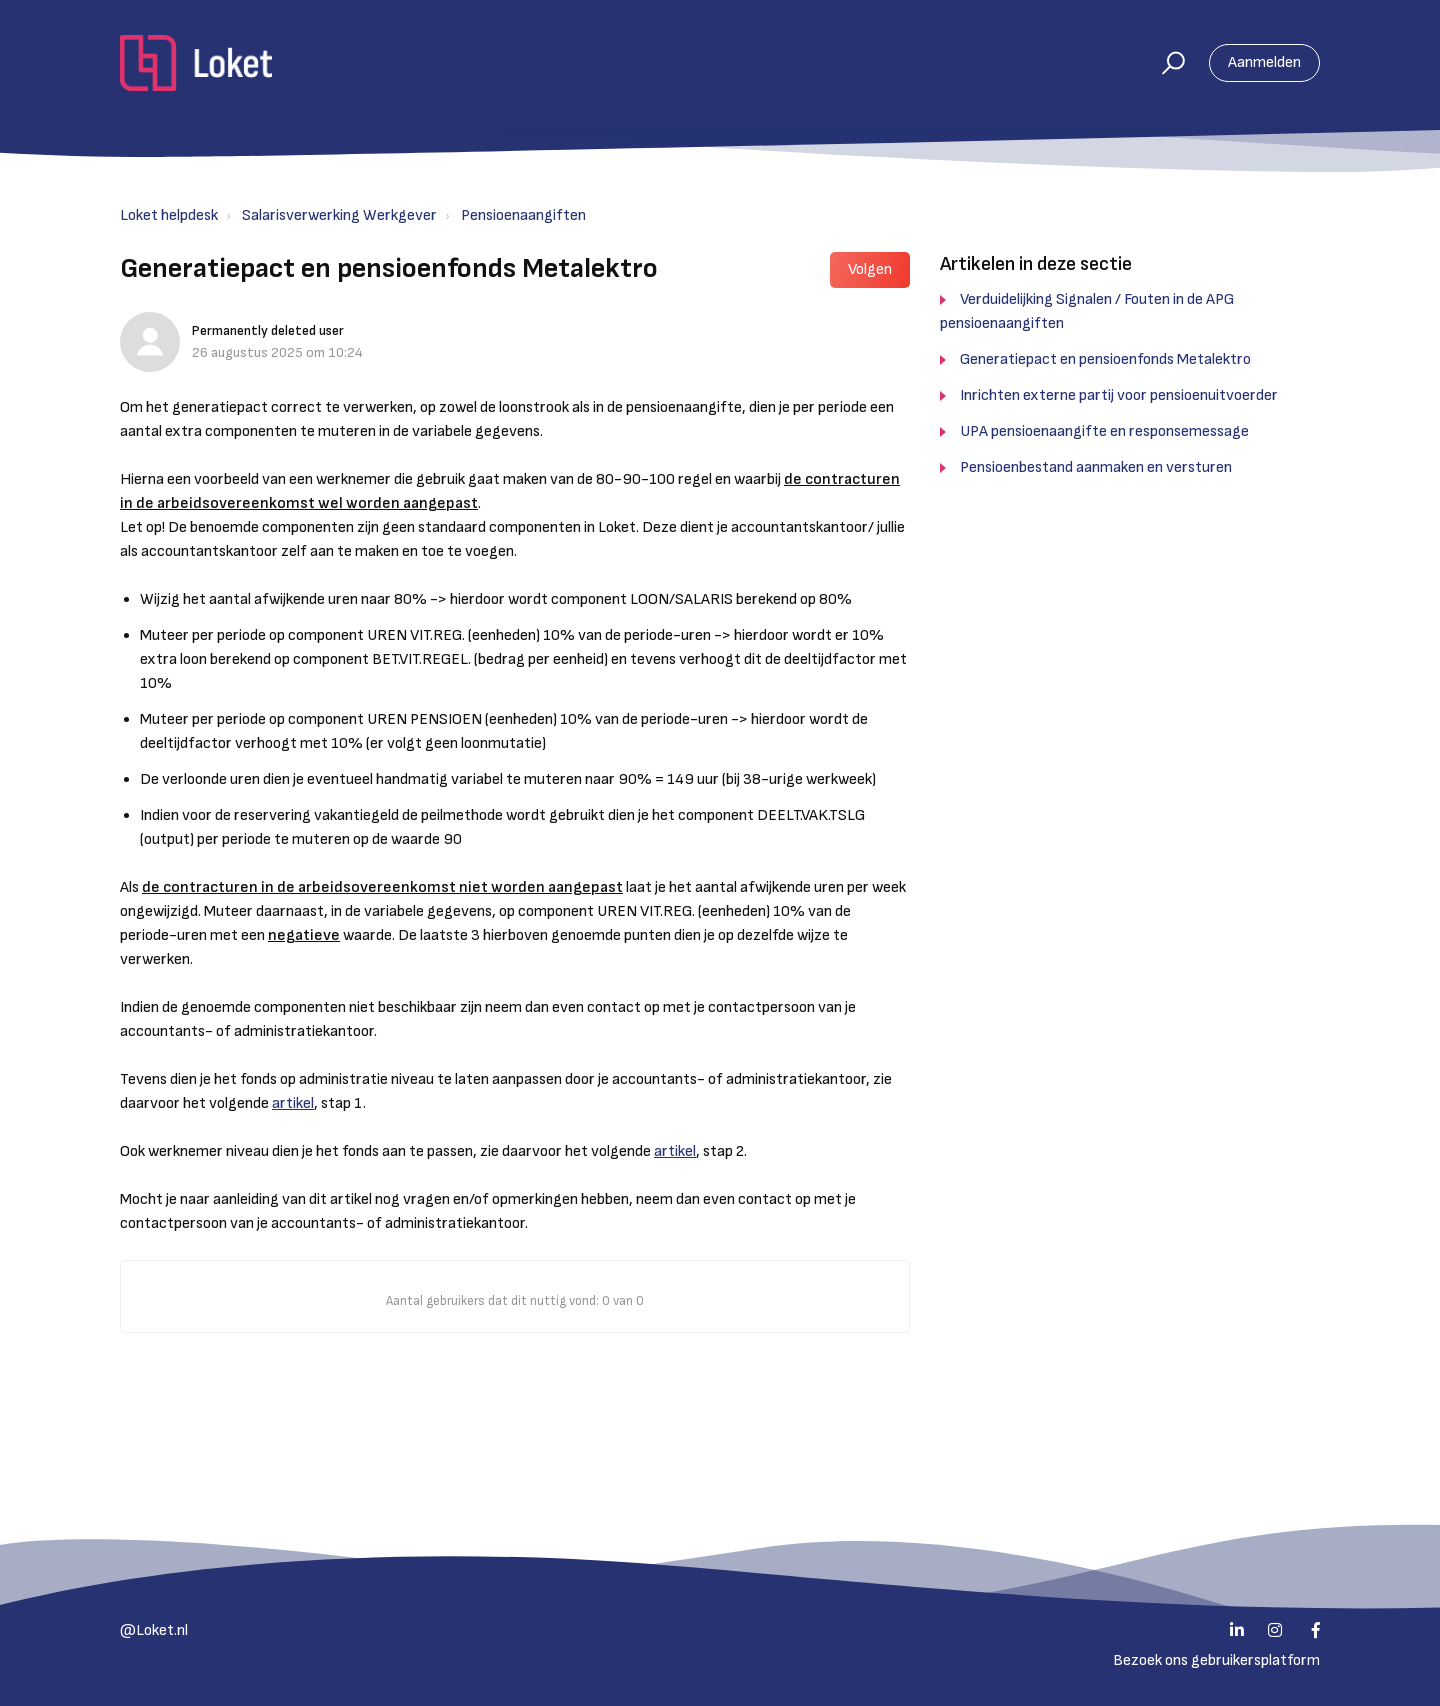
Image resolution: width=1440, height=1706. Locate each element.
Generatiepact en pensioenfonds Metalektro (1105, 359)
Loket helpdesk (169, 215)
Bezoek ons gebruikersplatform (1216, 1660)
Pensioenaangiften (523, 215)
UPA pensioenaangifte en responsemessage (1104, 431)
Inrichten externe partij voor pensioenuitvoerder (1119, 395)
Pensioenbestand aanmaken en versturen (1096, 467)
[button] (1164, 63)
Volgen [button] (870, 269)
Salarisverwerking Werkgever (339, 215)
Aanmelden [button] (1264, 62)
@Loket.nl (154, 1630)
